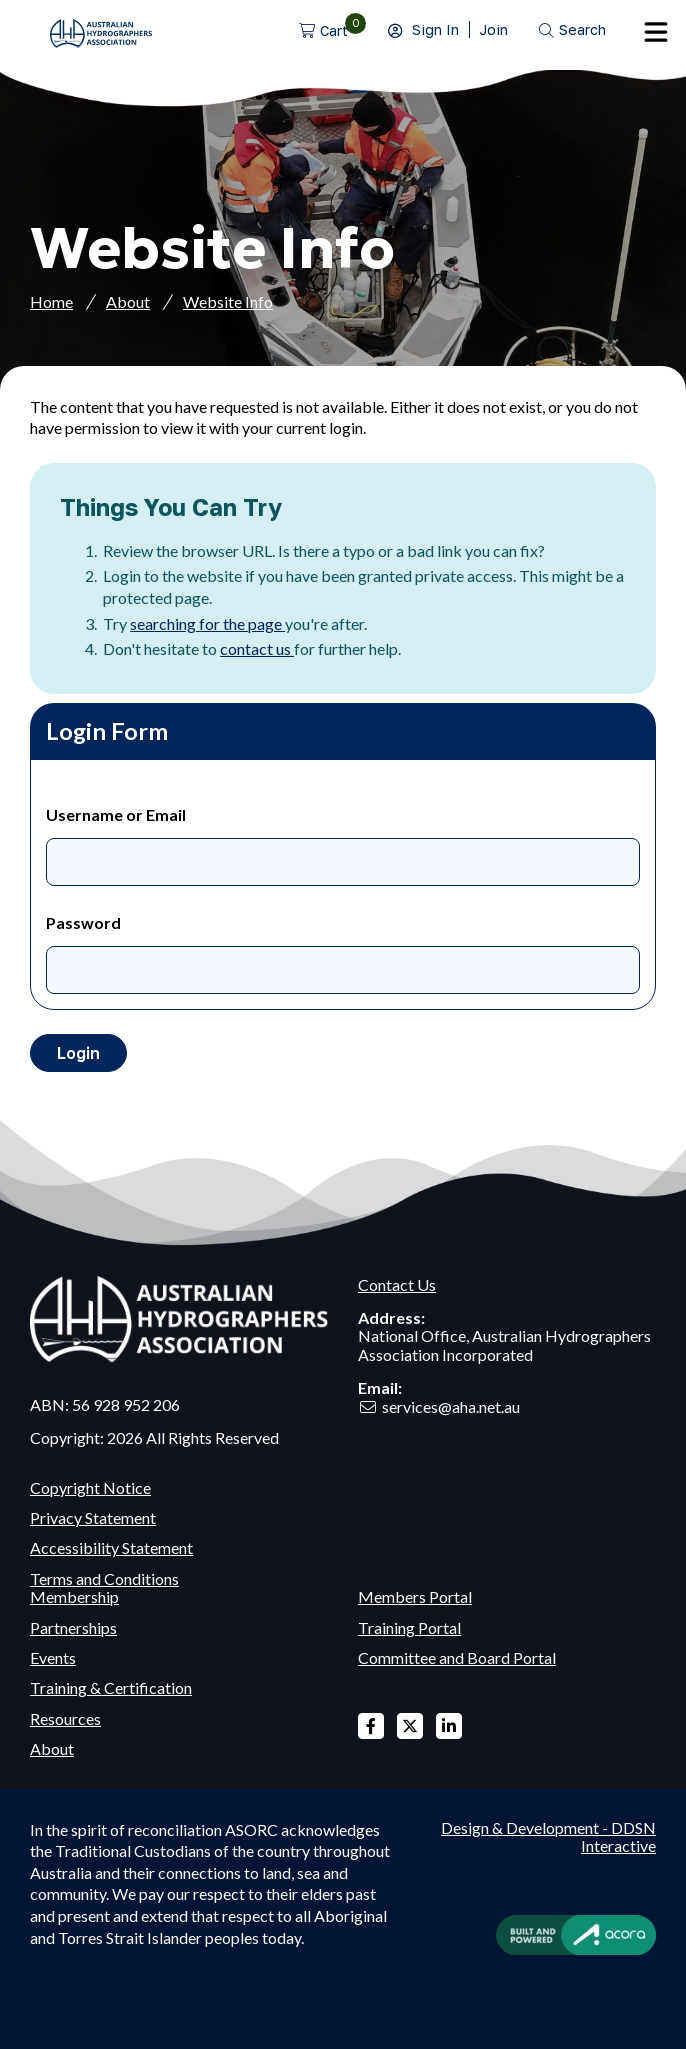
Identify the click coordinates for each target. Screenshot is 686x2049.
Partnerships (73, 1627)
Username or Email (116, 814)
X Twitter (410, 1726)
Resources (65, 1718)
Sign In (435, 29)
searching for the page (207, 623)
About (128, 301)
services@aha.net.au (451, 1406)
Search (582, 29)
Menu (656, 32)
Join (494, 29)
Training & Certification (111, 1687)
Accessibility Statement (111, 1547)
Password (83, 922)
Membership (74, 1596)
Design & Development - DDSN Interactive (548, 1837)
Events (53, 1657)
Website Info (228, 301)
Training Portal (409, 1627)
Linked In (449, 1726)
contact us (257, 648)
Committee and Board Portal (457, 1657)
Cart (334, 30)
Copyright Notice (90, 1487)
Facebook (371, 1726)
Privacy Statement (93, 1517)
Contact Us (397, 1284)
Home (51, 301)
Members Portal (415, 1596)
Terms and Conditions (104, 1578)
